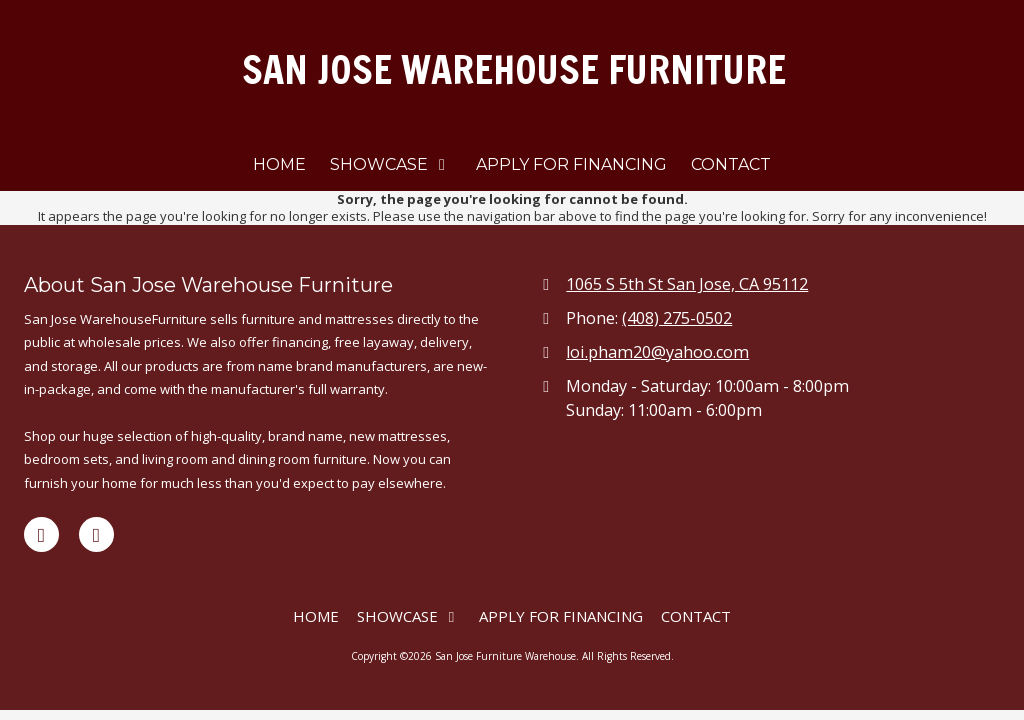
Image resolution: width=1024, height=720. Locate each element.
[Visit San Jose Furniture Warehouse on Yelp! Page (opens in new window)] (96, 534)
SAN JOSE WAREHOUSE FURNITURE (514, 69)
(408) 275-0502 (677, 318)
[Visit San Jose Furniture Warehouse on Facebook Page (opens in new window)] (41, 534)
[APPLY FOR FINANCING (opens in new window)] (571, 165)
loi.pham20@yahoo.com (657, 352)
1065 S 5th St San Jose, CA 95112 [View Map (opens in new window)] (687, 284)
